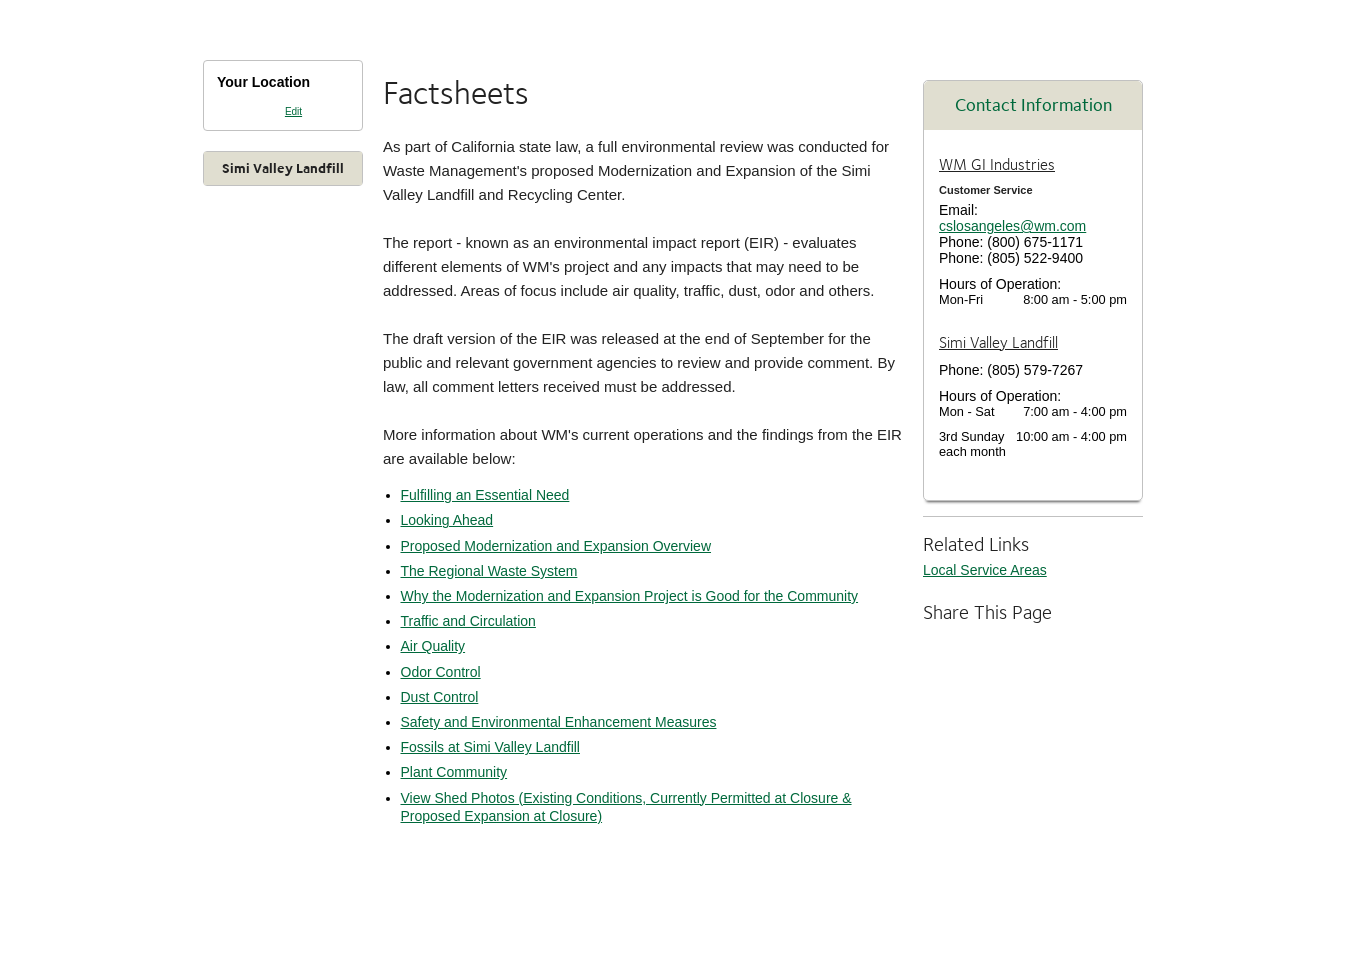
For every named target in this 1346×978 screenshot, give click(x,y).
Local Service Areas (985, 570)
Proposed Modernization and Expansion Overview (556, 546)
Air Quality (433, 646)
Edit (293, 111)
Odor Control (441, 672)
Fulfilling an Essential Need (485, 495)
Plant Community (454, 772)
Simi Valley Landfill (283, 168)
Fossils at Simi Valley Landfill (490, 747)
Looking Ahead (447, 520)
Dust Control (440, 697)
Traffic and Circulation (468, 621)
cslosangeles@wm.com (1012, 226)
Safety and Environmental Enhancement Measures (559, 722)
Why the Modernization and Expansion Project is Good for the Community (630, 596)
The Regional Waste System (489, 571)
